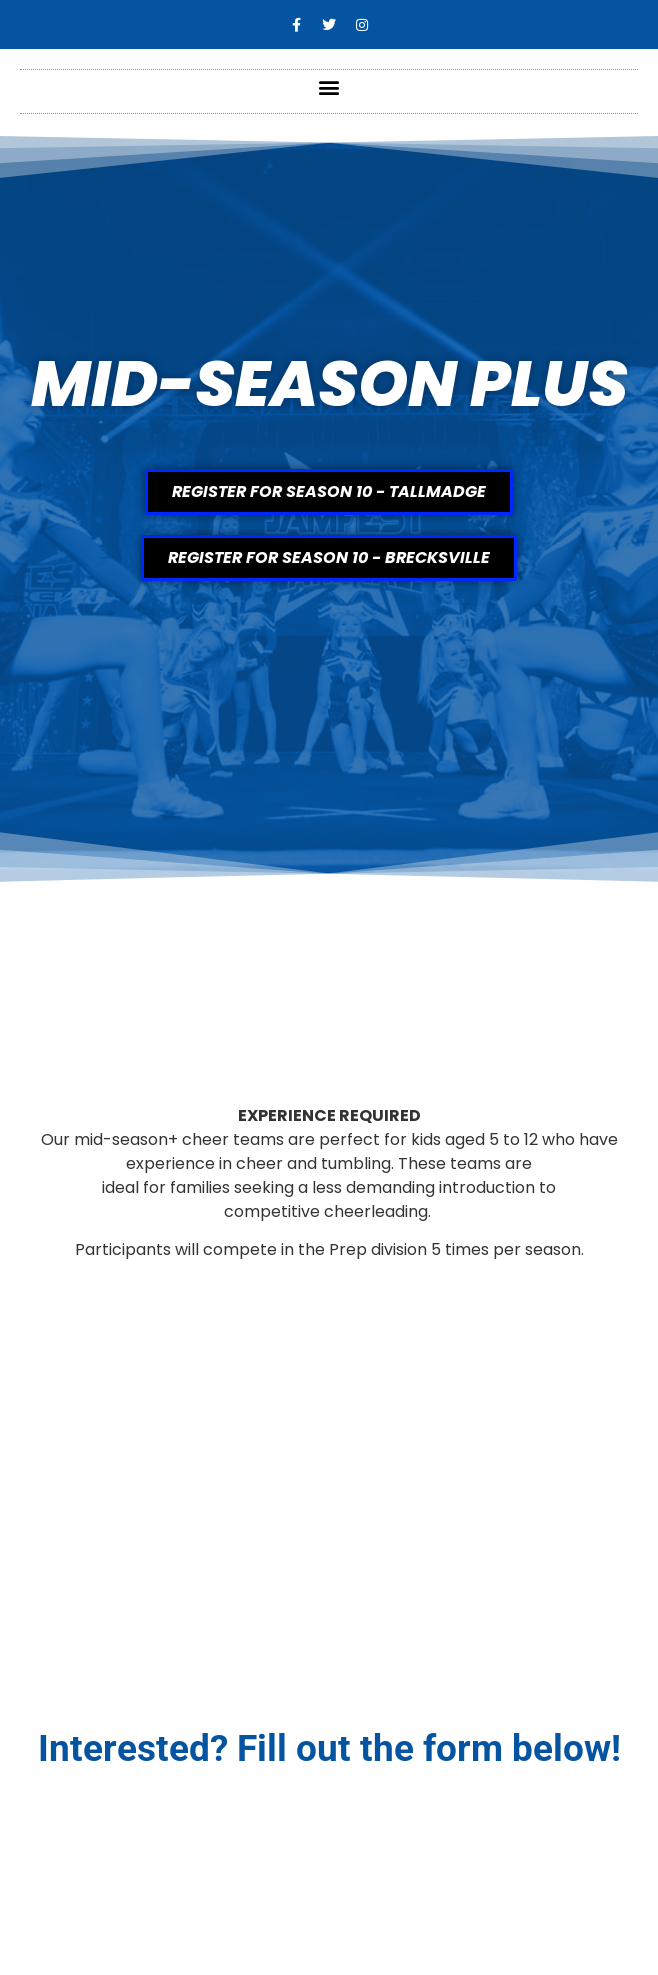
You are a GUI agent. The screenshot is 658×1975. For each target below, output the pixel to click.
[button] (329, 86)
